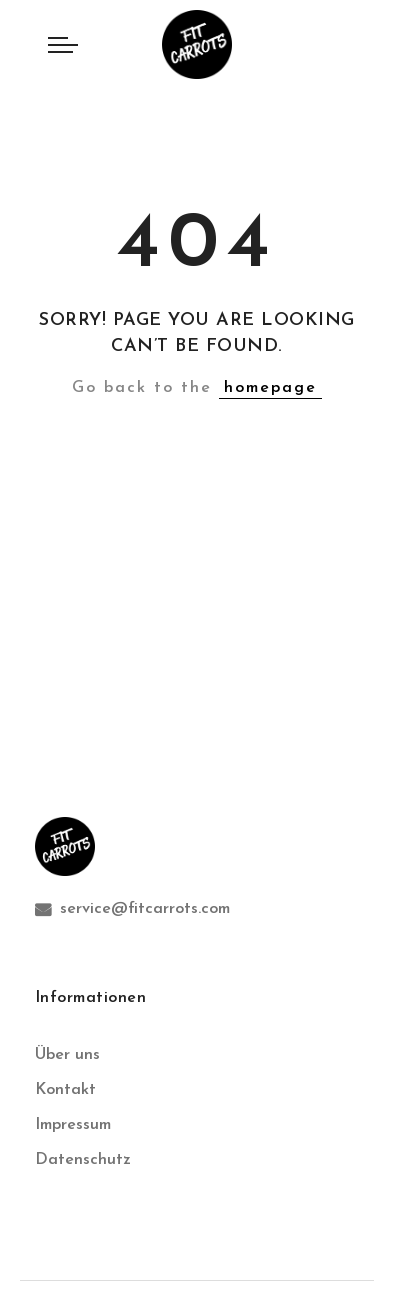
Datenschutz (83, 1160)
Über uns (67, 1055)
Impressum (73, 1125)
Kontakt (65, 1090)
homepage (270, 388)
